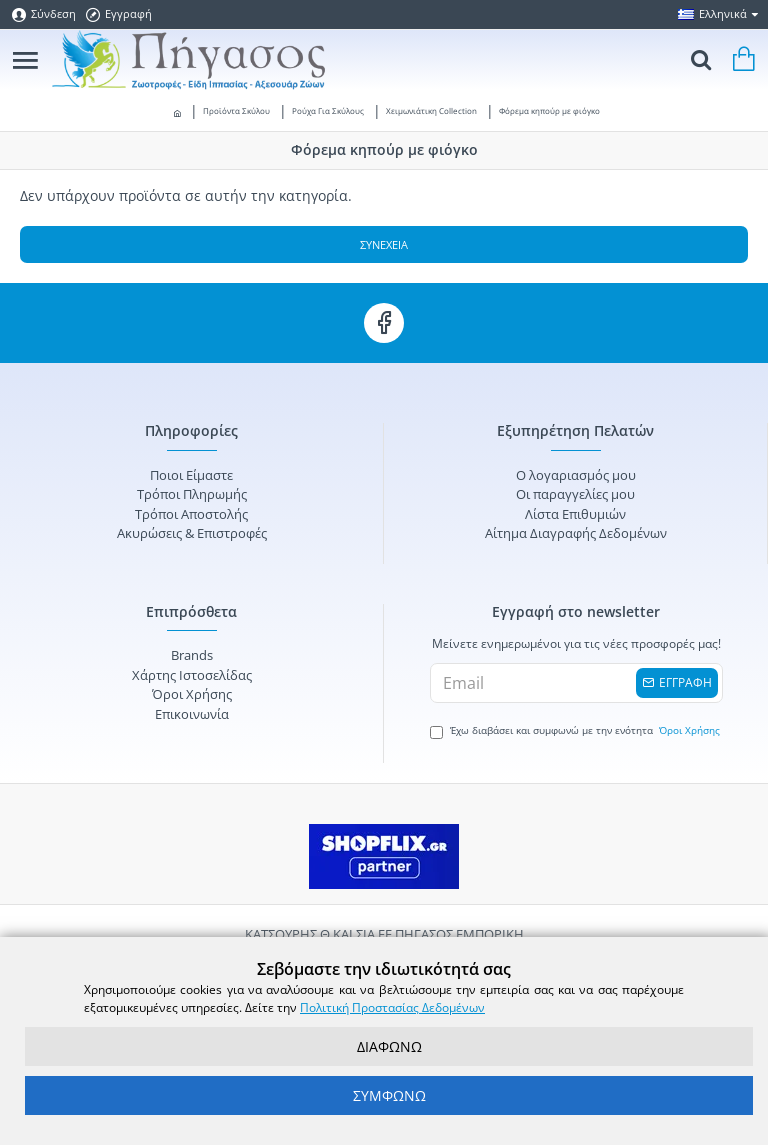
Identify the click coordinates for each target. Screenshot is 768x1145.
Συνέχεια (384, 244)
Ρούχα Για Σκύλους (328, 110)
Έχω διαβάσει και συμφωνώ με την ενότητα (576, 731)
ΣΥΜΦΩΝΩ (389, 1095)
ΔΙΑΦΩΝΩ (389, 1046)
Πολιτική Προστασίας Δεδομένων (392, 1007)
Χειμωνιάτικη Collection (431, 110)
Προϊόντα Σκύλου (236, 110)
